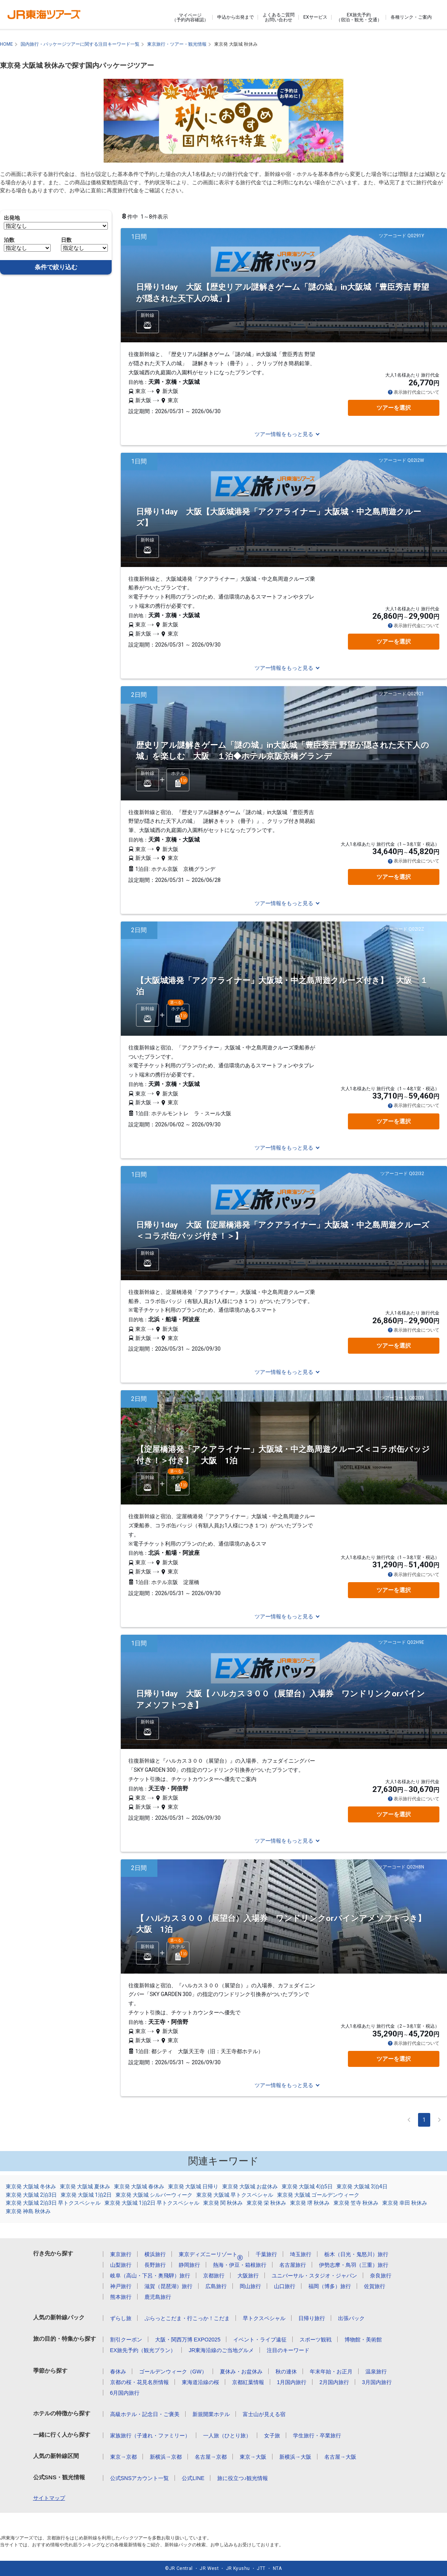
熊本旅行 (120, 2297)
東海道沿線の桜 (200, 2382)
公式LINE (193, 2478)
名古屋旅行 (292, 2265)
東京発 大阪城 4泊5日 (307, 2186)
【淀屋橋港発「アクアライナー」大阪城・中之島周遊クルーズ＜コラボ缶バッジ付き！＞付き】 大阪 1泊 (283, 1455)
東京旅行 (120, 2254)
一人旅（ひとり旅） (227, 2435)
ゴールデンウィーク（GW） (173, 2371)
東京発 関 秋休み (223, 2203)
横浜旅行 (155, 2254)
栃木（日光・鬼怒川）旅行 (356, 2254)
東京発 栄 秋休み (266, 2203)
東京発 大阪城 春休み (139, 2186)
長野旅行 (155, 2265)
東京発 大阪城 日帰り (193, 2186)
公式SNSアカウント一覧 (139, 2478)
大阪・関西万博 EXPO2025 (188, 2339)
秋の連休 (286, 2371)
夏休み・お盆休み (241, 2371)
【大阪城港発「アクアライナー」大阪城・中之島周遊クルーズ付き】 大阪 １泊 (282, 986)
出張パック (351, 2318)
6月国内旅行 (125, 2393)
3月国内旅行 (377, 2382)
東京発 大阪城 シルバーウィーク (153, 2195)
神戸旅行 (120, 2286)
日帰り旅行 (311, 2318)
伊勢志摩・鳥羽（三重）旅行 (353, 2265)
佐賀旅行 (374, 2286)
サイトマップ (49, 2498)
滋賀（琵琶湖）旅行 (168, 2286)
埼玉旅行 (300, 2254)
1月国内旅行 (292, 2382)
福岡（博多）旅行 (329, 2286)
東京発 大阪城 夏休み (85, 2186)
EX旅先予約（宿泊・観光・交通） (359, 17)
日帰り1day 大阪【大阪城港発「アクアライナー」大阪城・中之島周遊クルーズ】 (278, 517)
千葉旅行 (266, 2254)
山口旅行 (284, 2286)
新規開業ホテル (211, 2414)
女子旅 (272, 2435)
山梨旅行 (120, 2265)
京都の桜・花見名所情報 (139, 2382)
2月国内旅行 (334, 2382)
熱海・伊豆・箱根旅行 (239, 2265)
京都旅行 (213, 2276)
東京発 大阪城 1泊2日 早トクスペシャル (151, 2203)
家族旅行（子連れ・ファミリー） (150, 2435)
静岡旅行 (189, 2265)
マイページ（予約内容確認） (190, 17)
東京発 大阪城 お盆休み (250, 2186)
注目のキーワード (288, 2350)
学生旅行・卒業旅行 (317, 2435)
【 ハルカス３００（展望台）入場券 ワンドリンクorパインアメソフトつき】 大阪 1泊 (285, 1924)
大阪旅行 (248, 2276)
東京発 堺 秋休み (310, 2203)
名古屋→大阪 (340, 2457)
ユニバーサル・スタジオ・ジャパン (314, 2276)
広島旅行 (216, 2286)
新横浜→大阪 (295, 2457)
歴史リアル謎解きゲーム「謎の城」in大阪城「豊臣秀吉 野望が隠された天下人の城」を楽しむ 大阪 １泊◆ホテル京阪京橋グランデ (282, 751)
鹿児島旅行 (157, 2297)
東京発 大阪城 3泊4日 (362, 2186)
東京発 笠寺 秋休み (355, 2203)
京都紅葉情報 (248, 2382)
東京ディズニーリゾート (211, 2254)
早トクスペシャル (264, 2318)
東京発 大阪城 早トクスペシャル (234, 2195)
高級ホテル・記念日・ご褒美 (144, 2414)
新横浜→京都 (166, 2457)
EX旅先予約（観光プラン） (143, 2350)
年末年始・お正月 (331, 2371)
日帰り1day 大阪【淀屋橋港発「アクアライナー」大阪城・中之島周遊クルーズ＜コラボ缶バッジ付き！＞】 (282, 1230)
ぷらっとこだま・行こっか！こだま (187, 2318)
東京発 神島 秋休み (28, 2211)
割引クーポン (126, 2339)
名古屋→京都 (211, 2457)
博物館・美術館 (363, 2339)
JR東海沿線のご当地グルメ (221, 2350)
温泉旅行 (376, 2371)
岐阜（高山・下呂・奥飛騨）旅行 (150, 2276)
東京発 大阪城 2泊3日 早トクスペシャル (53, 2203)
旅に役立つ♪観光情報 (242, 2478)
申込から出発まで (235, 17)
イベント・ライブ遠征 (260, 2339)
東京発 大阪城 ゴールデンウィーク (318, 2195)
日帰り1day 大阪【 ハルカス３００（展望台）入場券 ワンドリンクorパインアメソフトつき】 (280, 1699)
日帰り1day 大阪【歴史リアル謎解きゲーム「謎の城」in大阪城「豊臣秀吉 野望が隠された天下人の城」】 (282, 293)
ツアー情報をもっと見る (284, 434)
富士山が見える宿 (264, 2414)
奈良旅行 (380, 2276)
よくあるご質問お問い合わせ (279, 17)
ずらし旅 (120, 2318)
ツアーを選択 (394, 407)
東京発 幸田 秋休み (404, 2203)
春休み (118, 2371)
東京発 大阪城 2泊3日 (31, 2195)
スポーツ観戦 (316, 2339)
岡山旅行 (250, 2286)
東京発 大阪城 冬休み (31, 2186)
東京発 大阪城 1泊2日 (86, 2195)
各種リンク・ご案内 (411, 17)
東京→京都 (123, 2457)
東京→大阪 (253, 2457)
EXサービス (315, 17)
